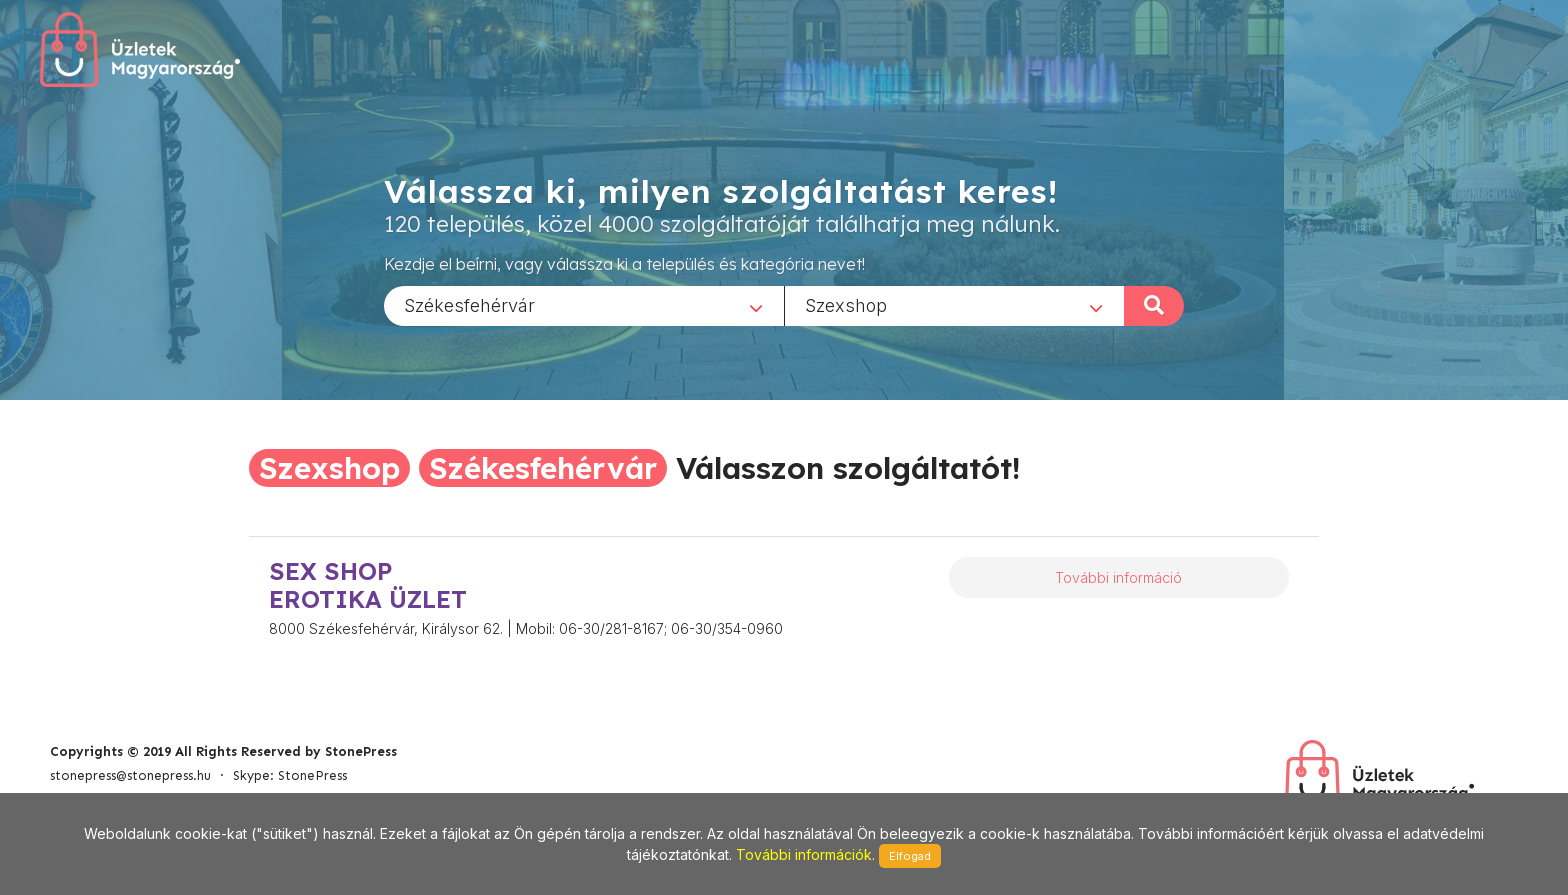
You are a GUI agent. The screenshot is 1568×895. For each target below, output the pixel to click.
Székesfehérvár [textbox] (469, 304)
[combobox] (584, 305)
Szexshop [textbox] (846, 304)
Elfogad (910, 856)
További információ (1118, 577)
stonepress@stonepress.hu (130, 775)
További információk (804, 854)
